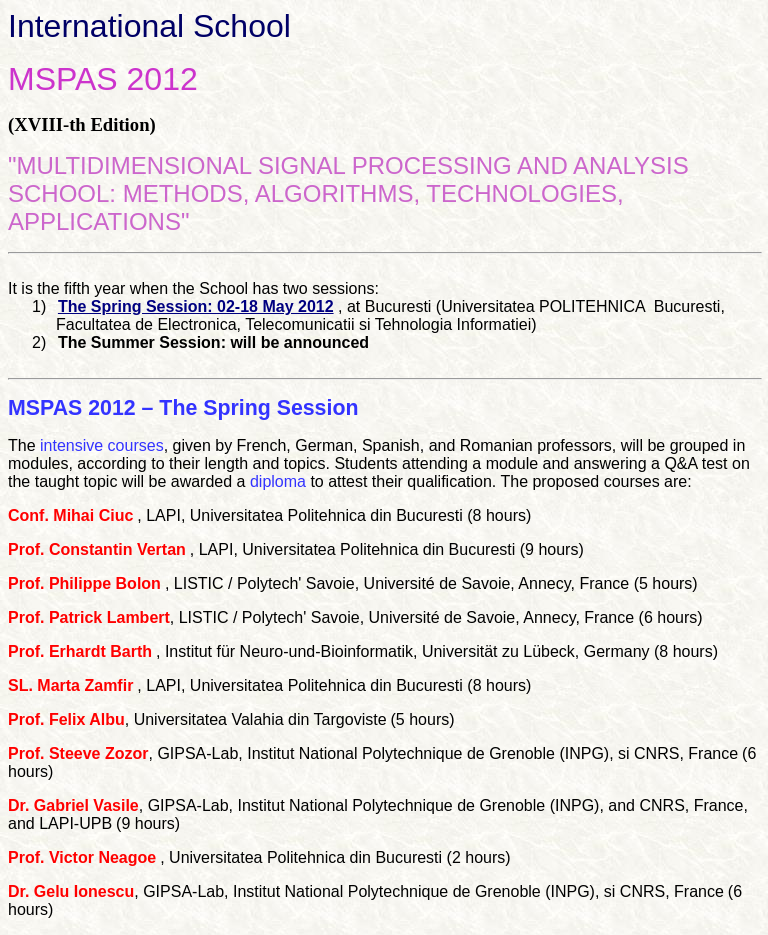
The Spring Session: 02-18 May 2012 (196, 306)
